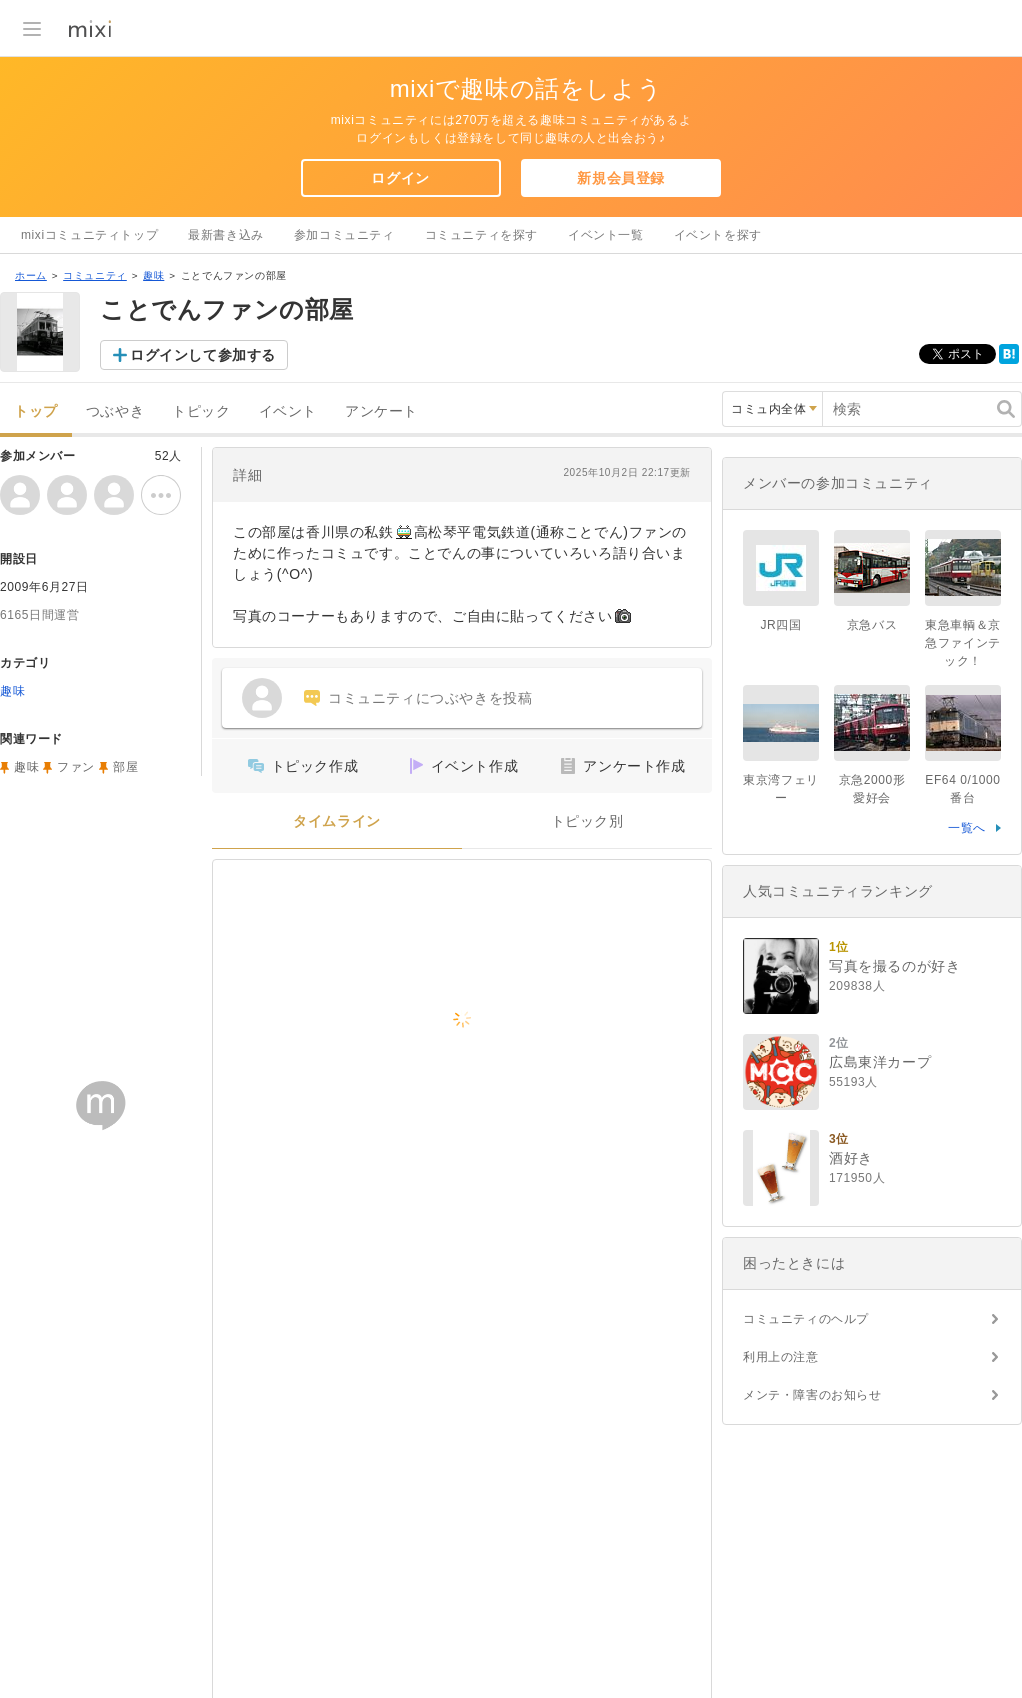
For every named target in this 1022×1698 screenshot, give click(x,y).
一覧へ (967, 828)
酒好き (851, 1158)
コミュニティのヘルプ (806, 1319)
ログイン (400, 178)
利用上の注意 (781, 1357)
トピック (201, 411)
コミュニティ (95, 275)
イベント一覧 (606, 235)
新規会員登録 (621, 178)
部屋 (125, 767)
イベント (288, 411)
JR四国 (780, 625)
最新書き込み (226, 235)
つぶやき (115, 411)
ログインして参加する (203, 355)
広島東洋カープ (880, 1062)
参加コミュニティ (344, 235)
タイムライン (337, 821)
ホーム (31, 275)
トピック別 (587, 821)
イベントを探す (718, 235)
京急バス (872, 625)
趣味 (153, 275)
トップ (36, 411)
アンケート (381, 411)
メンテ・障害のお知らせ (812, 1395)
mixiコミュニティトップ (89, 235)
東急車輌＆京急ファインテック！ (963, 643)
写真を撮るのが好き (894, 966)
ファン (76, 767)
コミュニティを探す (481, 235)
